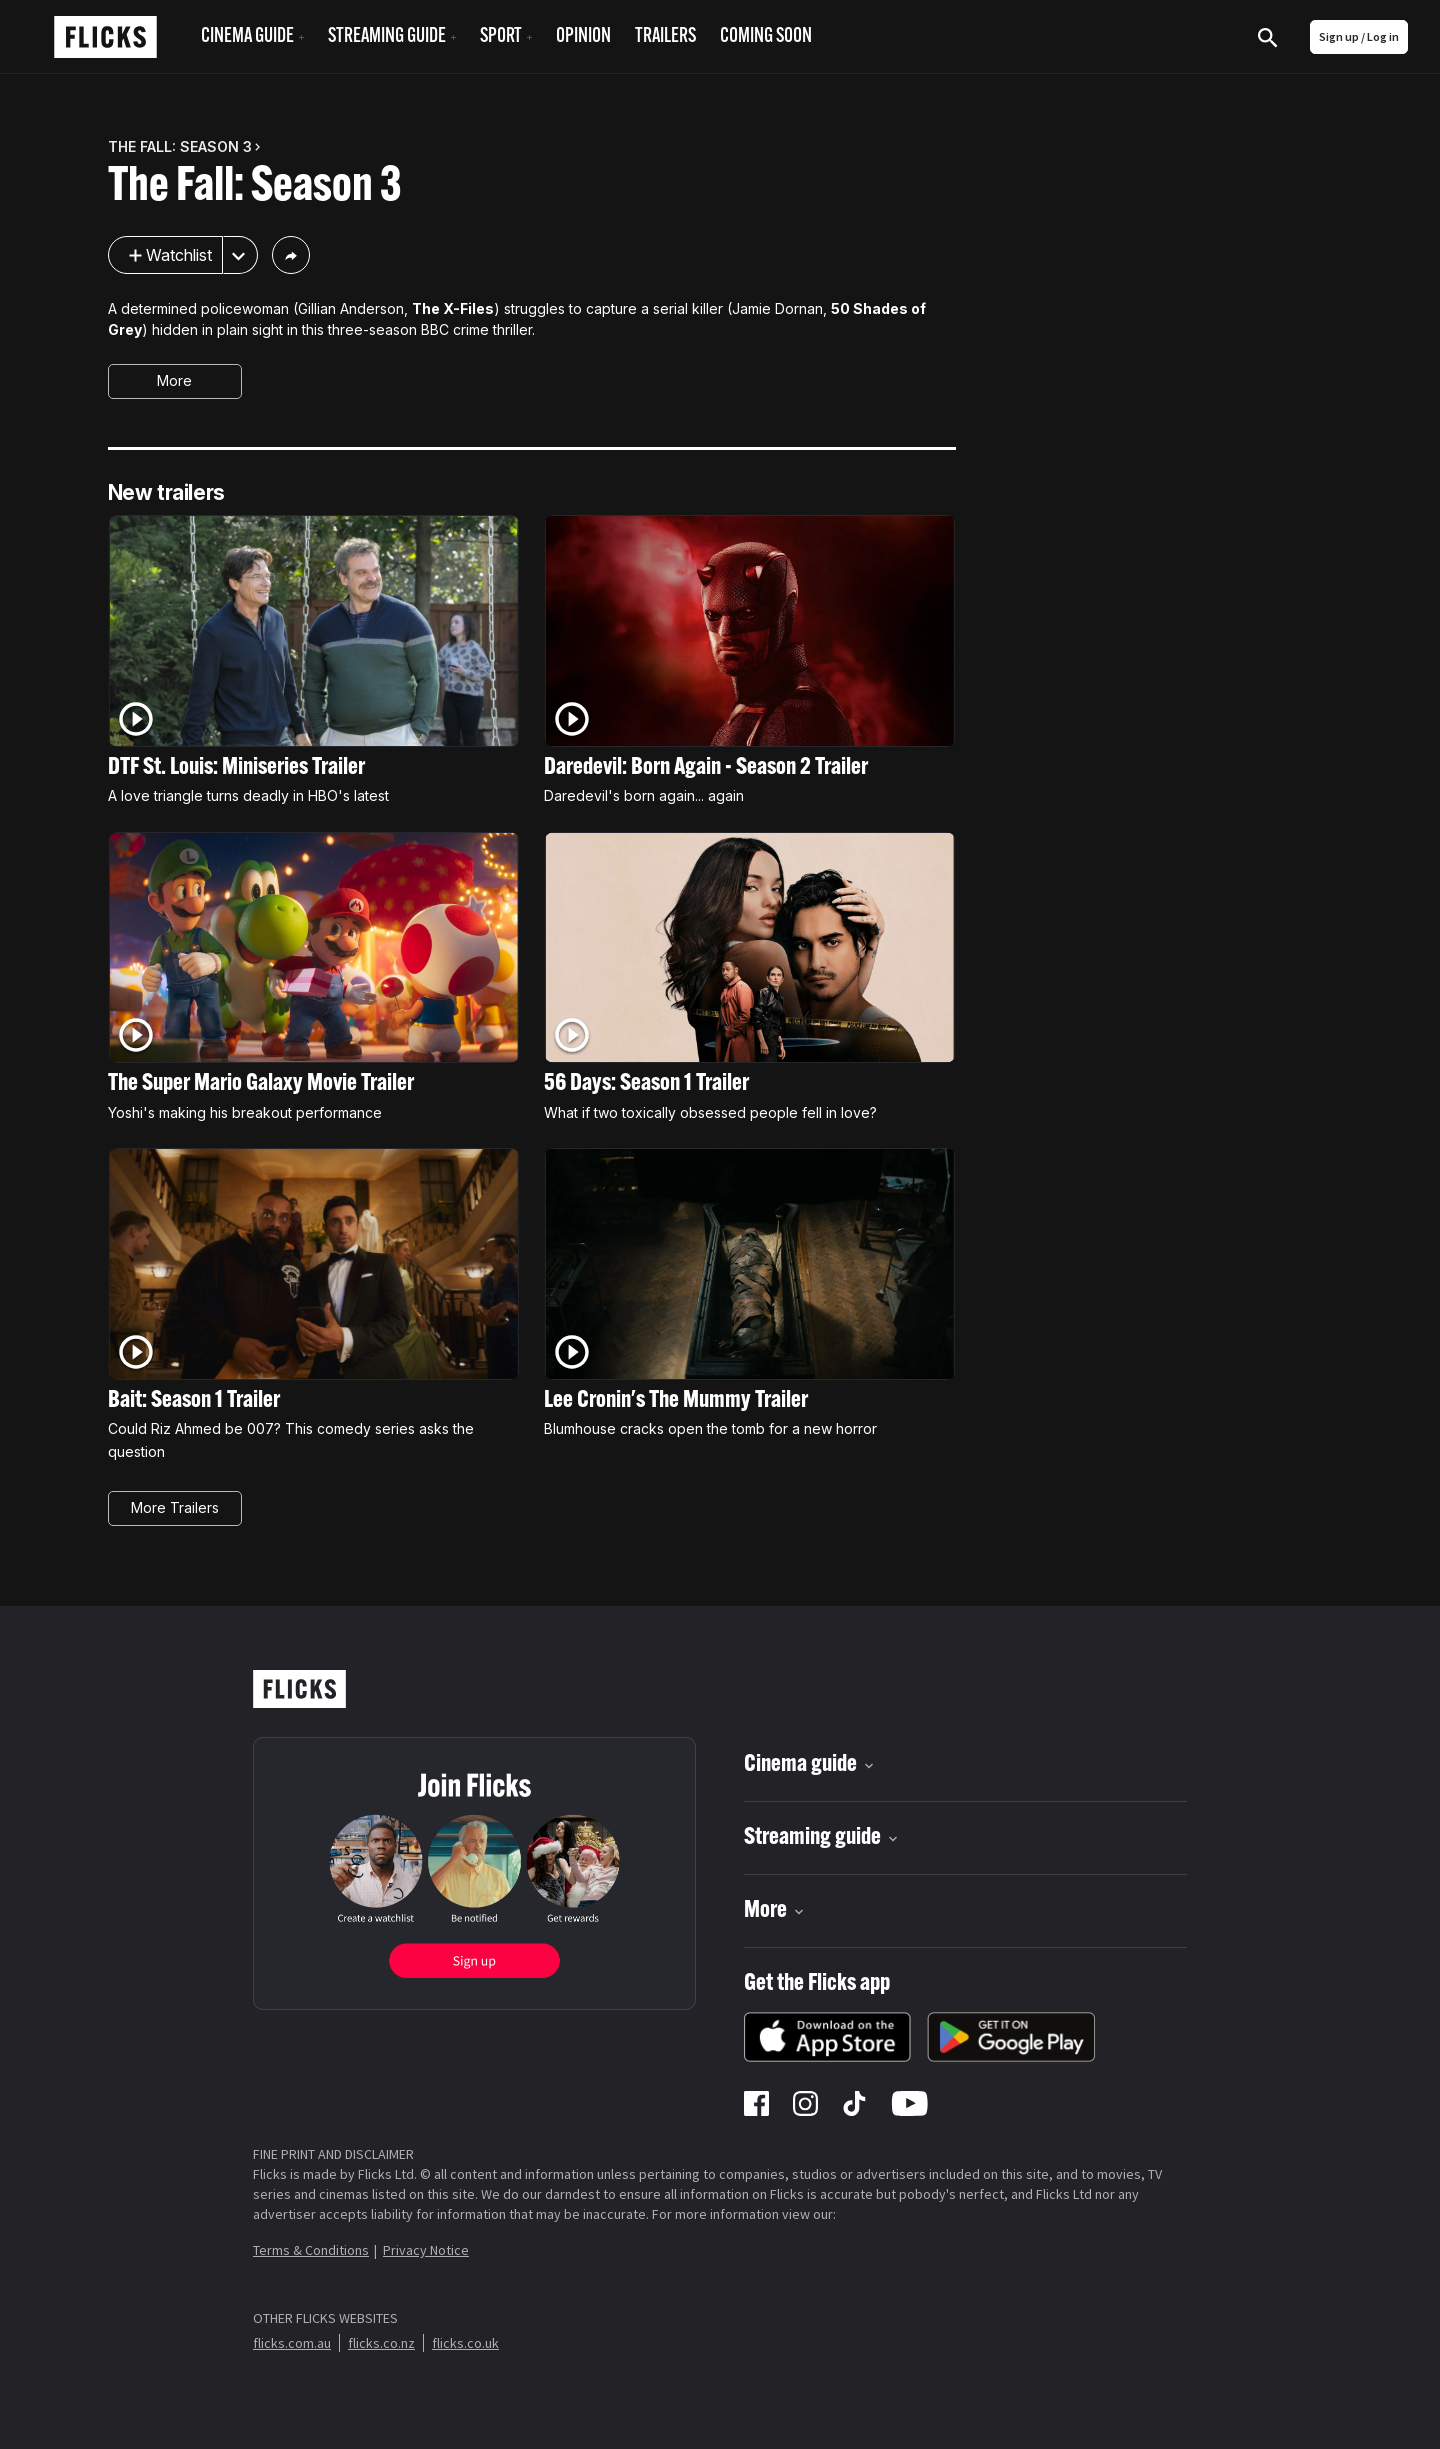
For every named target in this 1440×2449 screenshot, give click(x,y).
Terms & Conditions (311, 2250)
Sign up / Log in (1359, 36)
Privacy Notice (426, 2250)
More (174, 380)
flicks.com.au (292, 2343)
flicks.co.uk (465, 2343)
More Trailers (175, 1507)
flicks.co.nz (381, 2343)
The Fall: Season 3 (255, 188)
